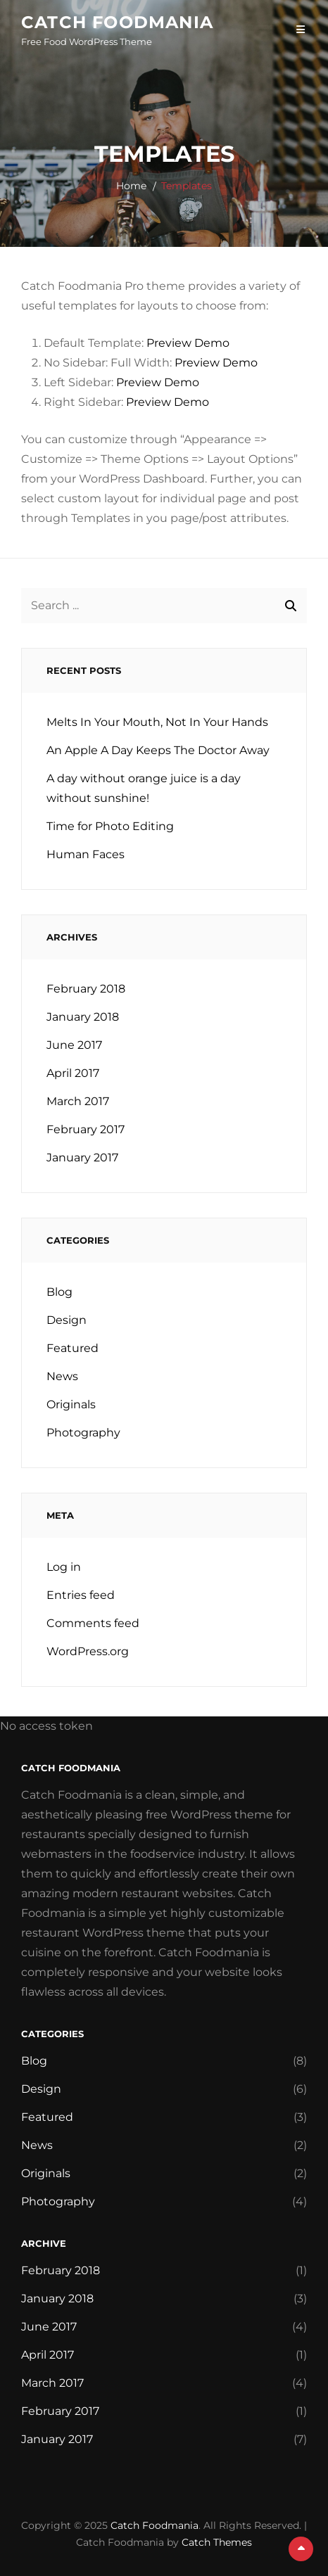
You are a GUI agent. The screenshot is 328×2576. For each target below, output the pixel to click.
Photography (83, 1432)
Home (131, 185)
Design (66, 1320)
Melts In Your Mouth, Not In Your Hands (157, 722)
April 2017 (72, 1073)
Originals (71, 1404)
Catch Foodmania (117, 22)
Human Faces (85, 854)
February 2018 (85, 988)
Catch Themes (217, 2542)
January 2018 (82, 1017)
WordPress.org (87, 1651)
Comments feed (92, 1623)
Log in (63, 1567)
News (62, 1376)
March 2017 (77, 1101)
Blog (59, 1292)
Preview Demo (187, 343)
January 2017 (82, 1157)
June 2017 (74, 1045)
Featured (72, 1348)
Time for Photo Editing (110, 826)
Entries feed (80, 1595)
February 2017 (85, 1129)
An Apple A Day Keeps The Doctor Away (158, 750)
